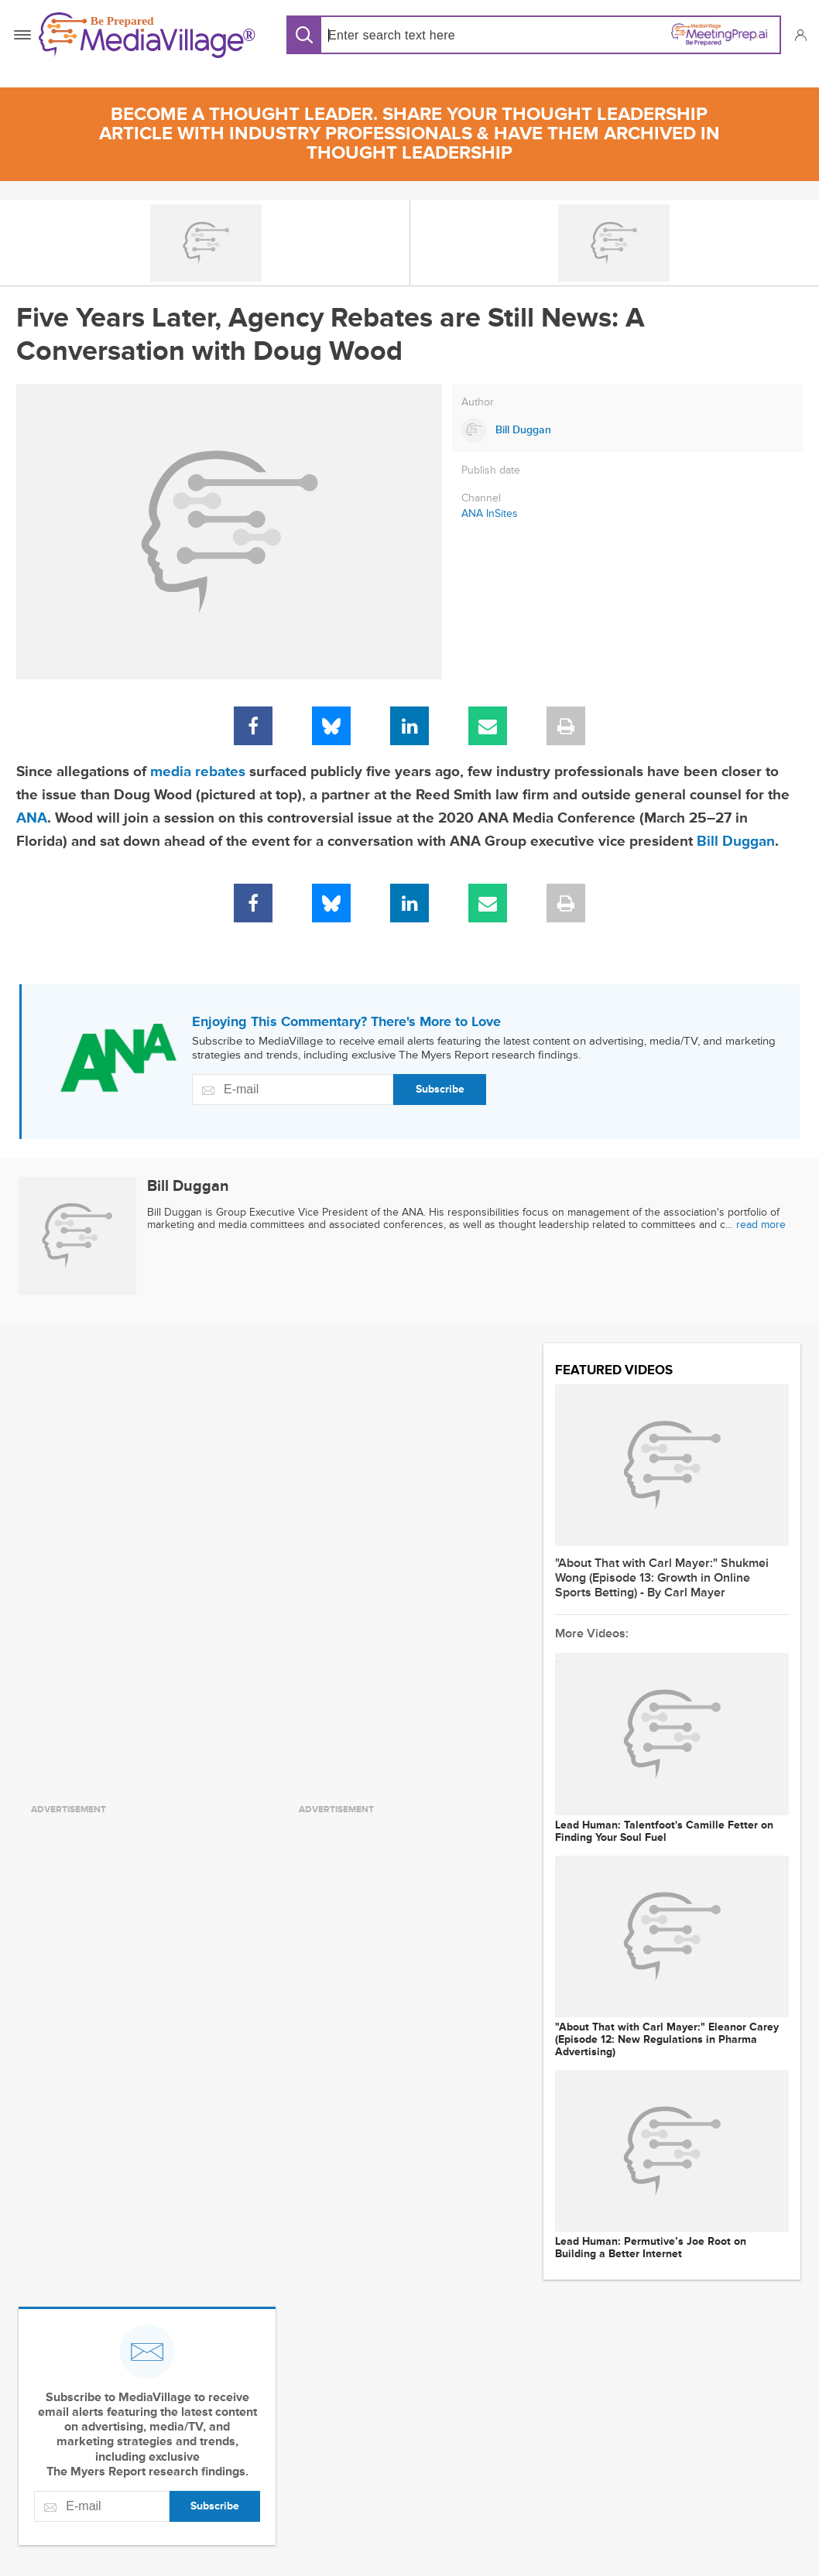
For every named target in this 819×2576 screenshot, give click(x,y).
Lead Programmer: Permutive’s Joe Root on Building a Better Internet (650, 2248)
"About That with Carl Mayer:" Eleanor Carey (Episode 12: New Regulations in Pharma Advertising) (667, 2039)
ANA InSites (489, 513)
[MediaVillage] (147, 35)
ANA (31, 818)
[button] (800, 34)
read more (761, 1224)
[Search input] (427, 35)
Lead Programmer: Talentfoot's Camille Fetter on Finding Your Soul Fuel (664, 1831)
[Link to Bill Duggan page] (627, 430)
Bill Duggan (736, 841)
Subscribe (440, 1089)
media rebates (197, 772)
